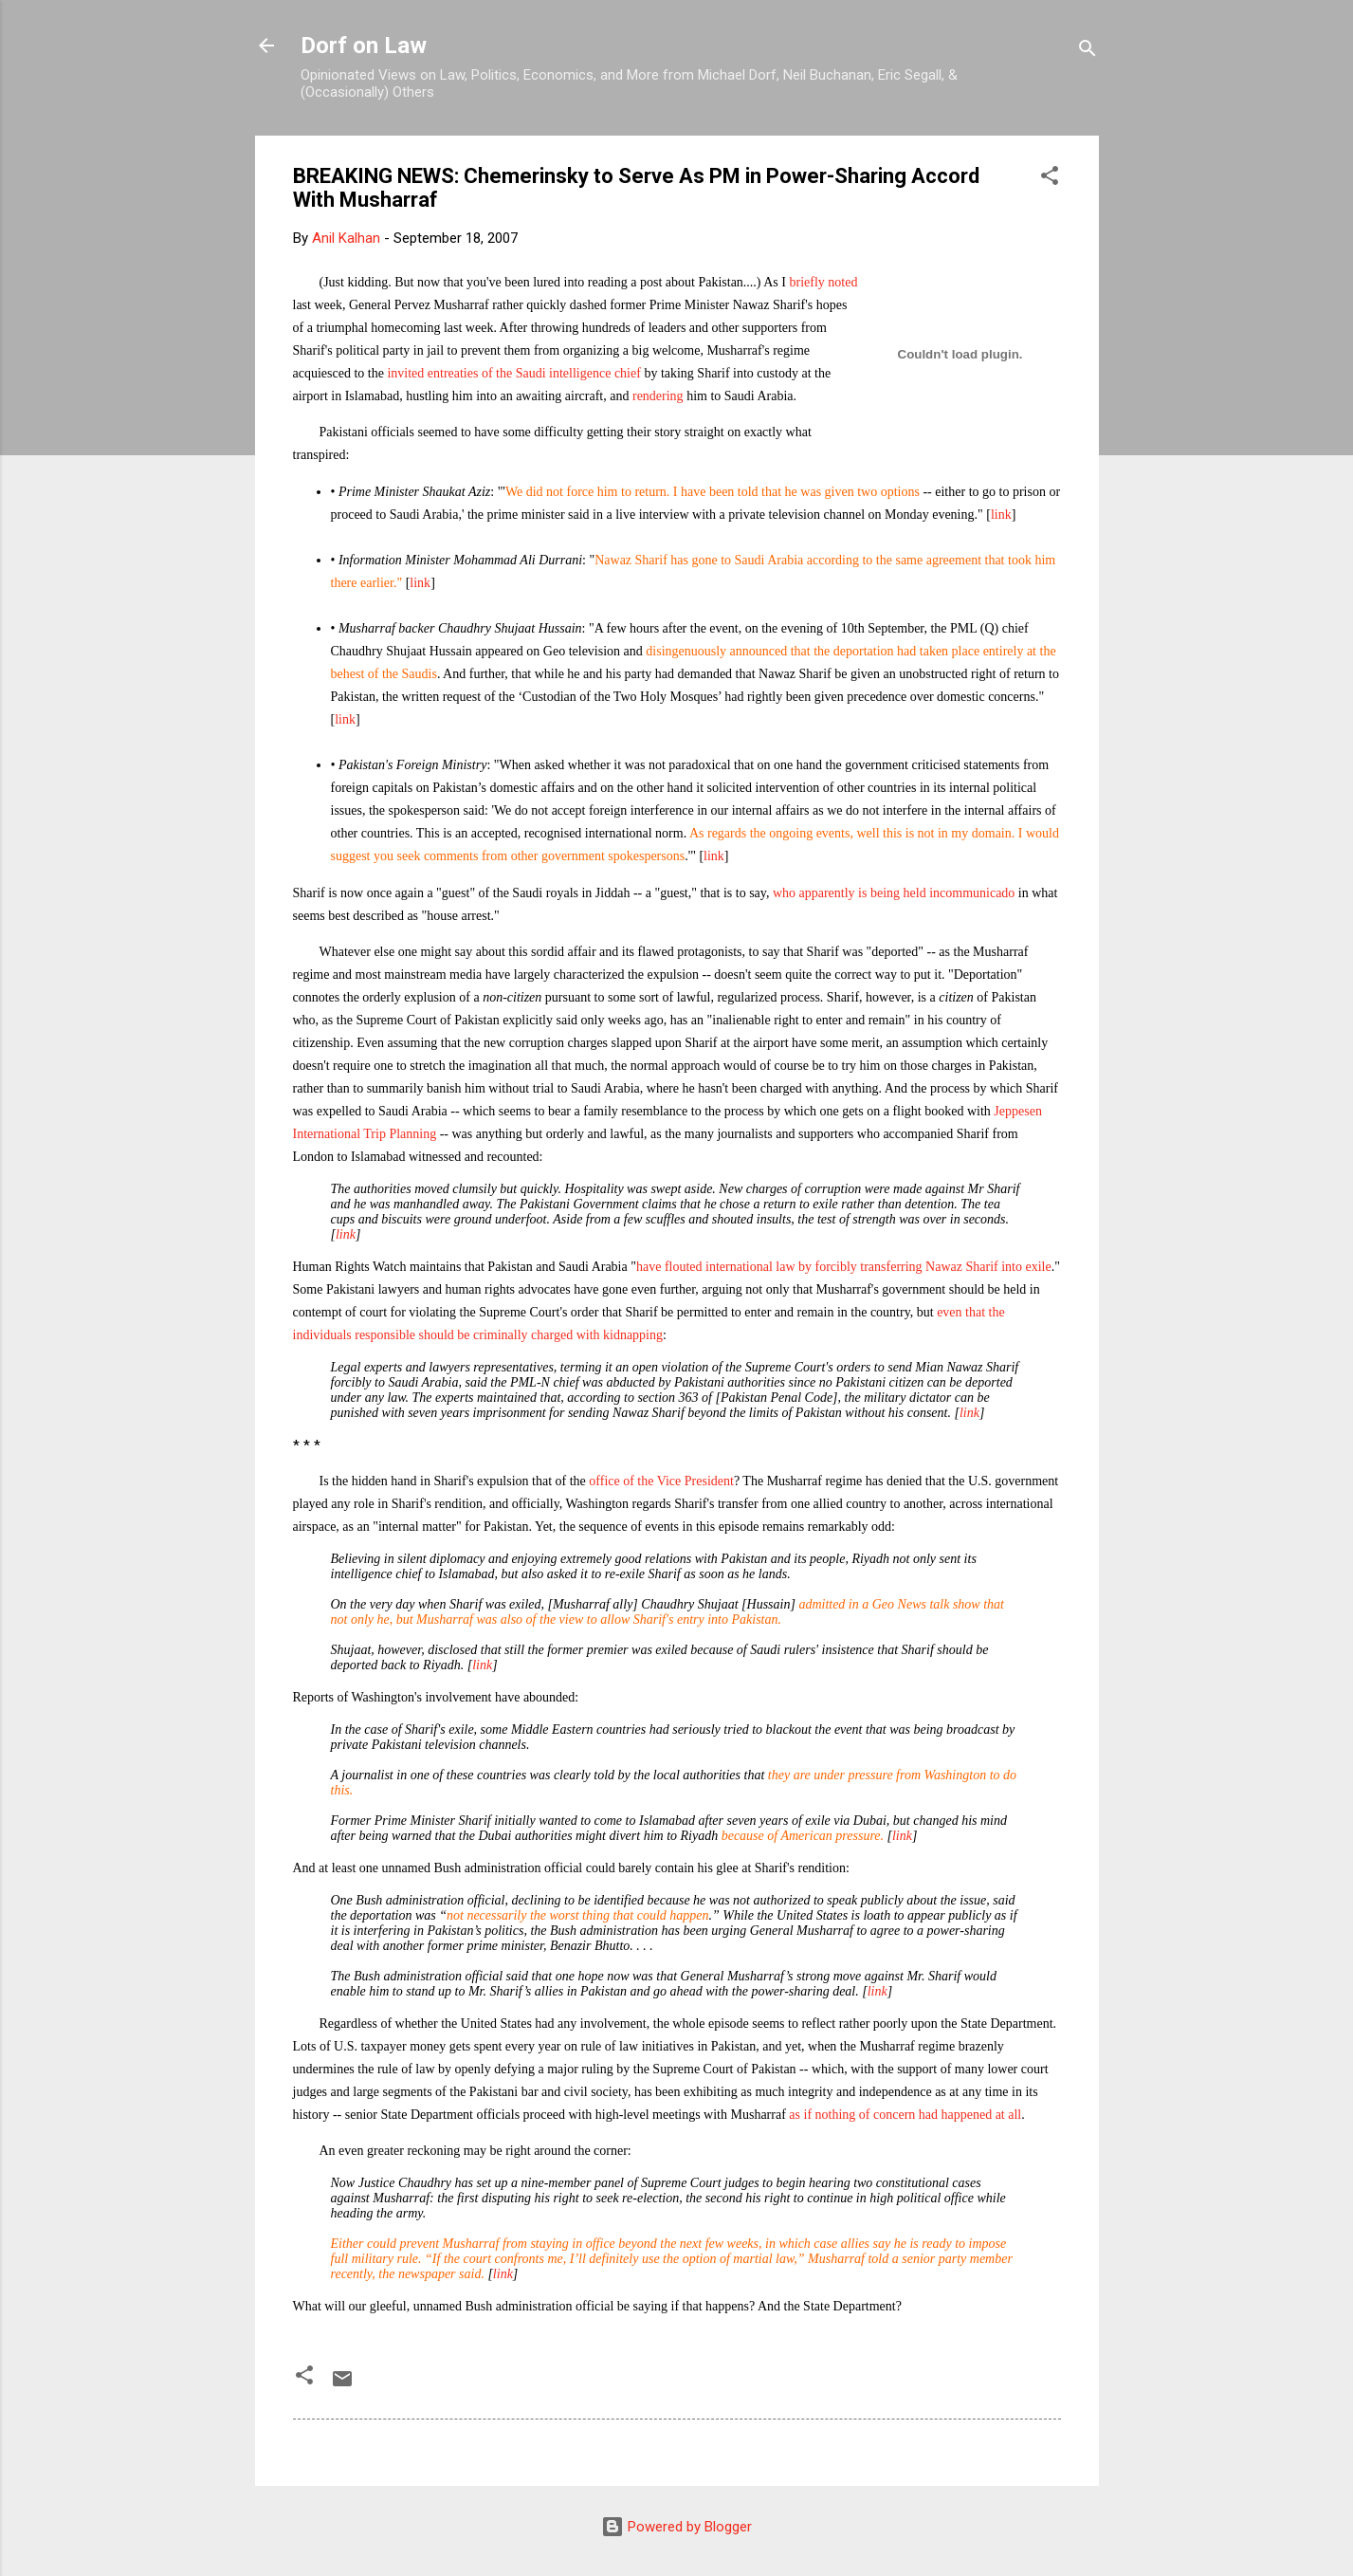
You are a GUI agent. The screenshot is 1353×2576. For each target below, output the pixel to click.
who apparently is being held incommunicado (894, 893)
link (1001, 514)
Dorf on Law (364, 45)
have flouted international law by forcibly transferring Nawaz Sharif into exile (843, 1267)
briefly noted (823, 282)
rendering (658, 396)
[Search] (1087, 52)
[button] (1049, 178)
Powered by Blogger (676, 2526)
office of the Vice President (661, 1481)
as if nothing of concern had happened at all (905, 2114)
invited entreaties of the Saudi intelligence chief (513, 373)
